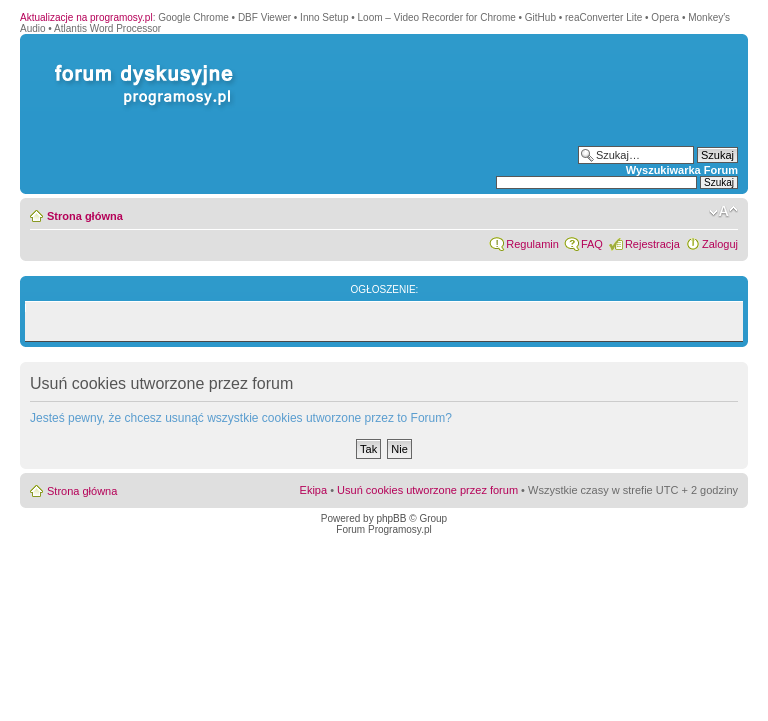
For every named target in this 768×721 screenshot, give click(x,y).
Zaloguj (720, 244)
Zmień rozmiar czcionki (723, 212)
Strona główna (85, 216)
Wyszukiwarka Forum (682, 170)
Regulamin (532, 244)
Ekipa (314, 490)
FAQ (592, 244)
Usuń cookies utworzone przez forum (427, 490)
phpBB (391, 518)
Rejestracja (652, 244)
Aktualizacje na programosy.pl (86, 17)
